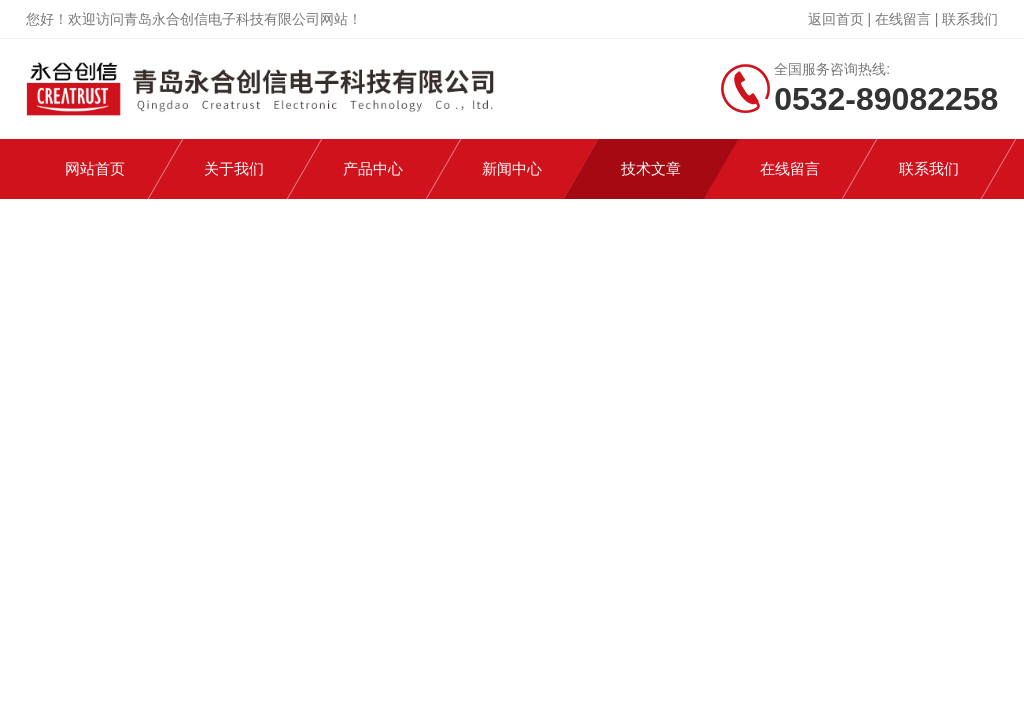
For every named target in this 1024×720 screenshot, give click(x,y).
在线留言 (903, 19)
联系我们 (970, 19)
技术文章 (651, 168)
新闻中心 (512, 168)
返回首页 (836, 19)
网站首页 (95, 168)
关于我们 (234, 168)
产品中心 (373, 168)
